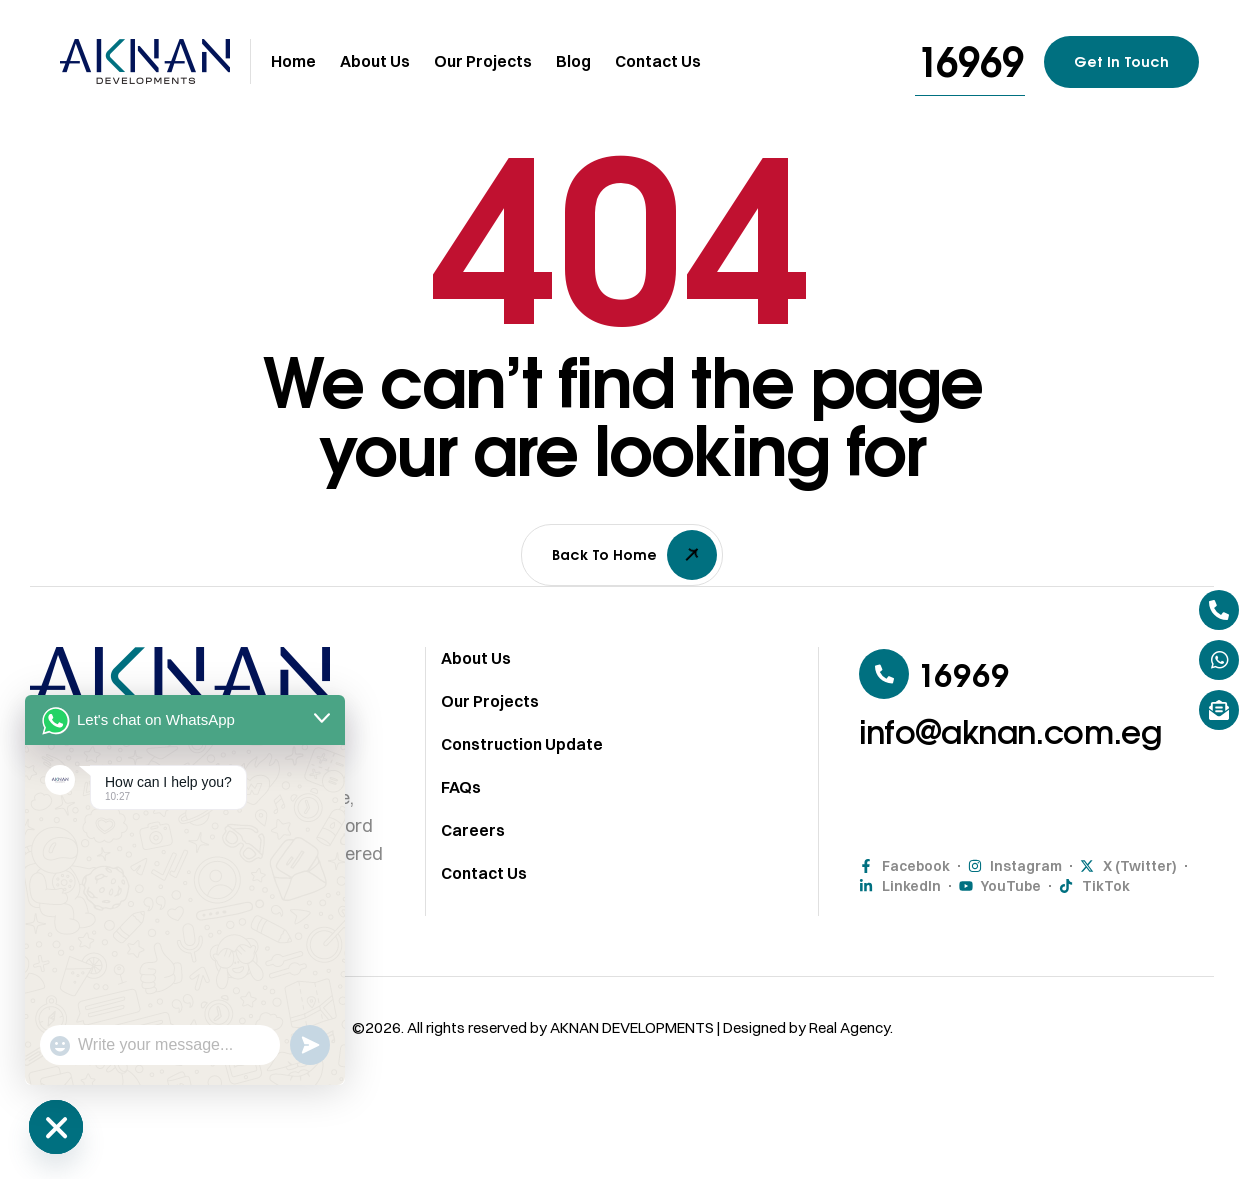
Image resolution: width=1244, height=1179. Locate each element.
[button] (970, 61)
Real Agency (849, 1036)
